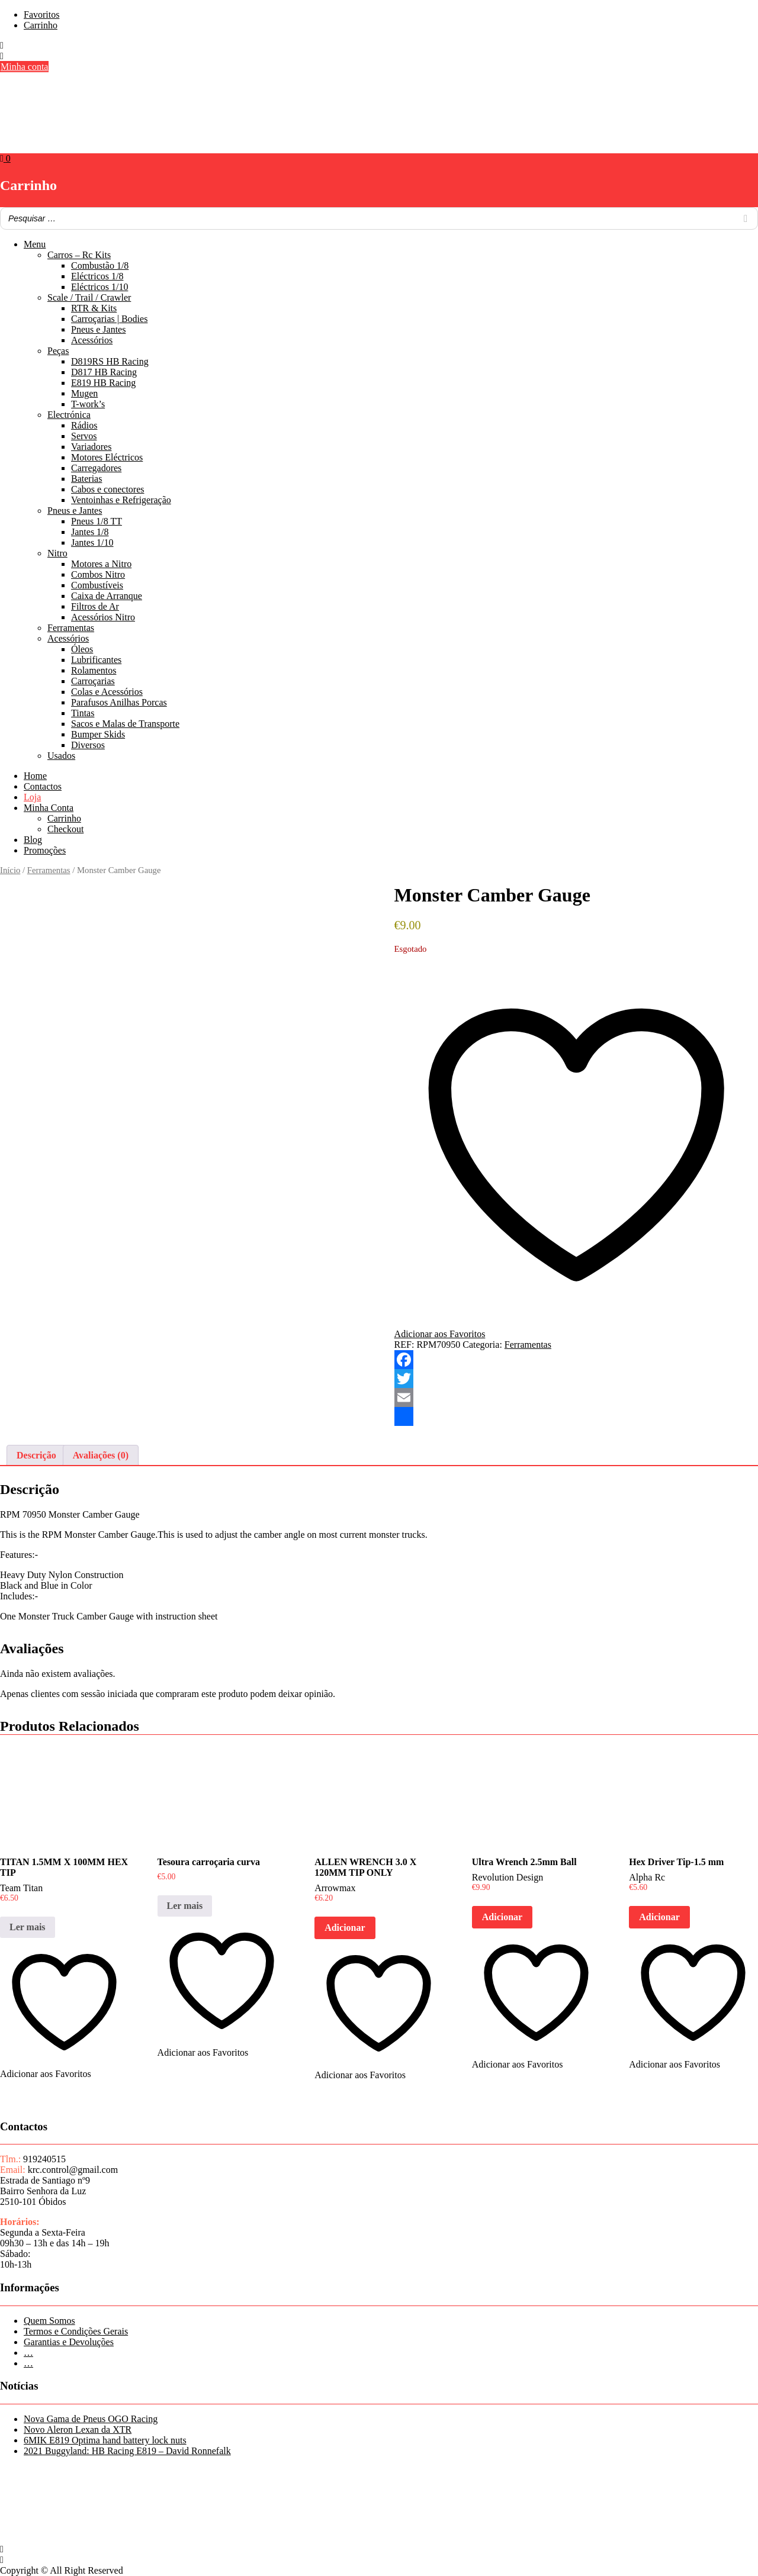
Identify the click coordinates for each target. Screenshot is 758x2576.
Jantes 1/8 (90, 532)
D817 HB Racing (104, 372)
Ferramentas (70, 628)
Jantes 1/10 (92, 542)
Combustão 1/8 (100, 265)
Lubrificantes (96, 660)
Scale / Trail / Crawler (89, 297)
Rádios (84, 425)
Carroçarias (93, 681)
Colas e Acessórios (107, 692)
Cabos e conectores (107, 489)
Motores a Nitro (101, 564)
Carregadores (96, 468)
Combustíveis (97, 585)
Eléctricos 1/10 (99, 287)
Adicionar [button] (345, 1928)
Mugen (84, 393)
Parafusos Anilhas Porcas (119, 702)
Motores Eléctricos (107, 457)
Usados (61, 756)
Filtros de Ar (95, 606)
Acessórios (92, 340)
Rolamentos (93, 670)
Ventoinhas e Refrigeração (121, 500)
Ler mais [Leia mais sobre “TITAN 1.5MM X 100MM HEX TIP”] (27, 1927)
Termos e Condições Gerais (76, 2331)
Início (10, 870)
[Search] (745, 218)
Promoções (45, 850)
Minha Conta (48, 808)
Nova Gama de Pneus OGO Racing (91, 2419)
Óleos (82, 649)
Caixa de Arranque (106, 596)
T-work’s (88, 404)
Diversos (88, 745)
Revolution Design (507, 1877)
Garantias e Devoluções (69, 2342)
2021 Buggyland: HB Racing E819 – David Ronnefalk (127, 2451)
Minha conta (24, 67)
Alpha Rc (647, 1877)
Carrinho (40, 25)
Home (35, 776)
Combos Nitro (98, 574)
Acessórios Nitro (103, 617)
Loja (32, 797)
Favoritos (41, 14)
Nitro (57, 553)
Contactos (43, 786)
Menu (35, 244)
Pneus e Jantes (98, 329)
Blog (33, 840)
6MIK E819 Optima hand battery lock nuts (105, 2440)
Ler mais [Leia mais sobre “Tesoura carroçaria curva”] (185, 1906)
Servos (84, 436)
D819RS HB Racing (110, 361)
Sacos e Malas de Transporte (125, 724)
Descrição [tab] (36, 1455)
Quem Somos (49, 2321)
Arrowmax (334, 1888)
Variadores (91, 447)
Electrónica (69, 415)
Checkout (65, 829)
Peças (58, 351)
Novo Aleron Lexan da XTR (77, 2429)
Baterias (86, 479)
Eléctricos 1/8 (97, 276)
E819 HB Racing (103, 383)
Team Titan (21, 1888)
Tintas (82, 713)
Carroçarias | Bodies (109, 319)
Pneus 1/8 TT (96, 521)
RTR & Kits (94, 308)
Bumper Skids (98, 734)
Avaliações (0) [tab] (101, 1455)
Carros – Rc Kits (79, 255)
